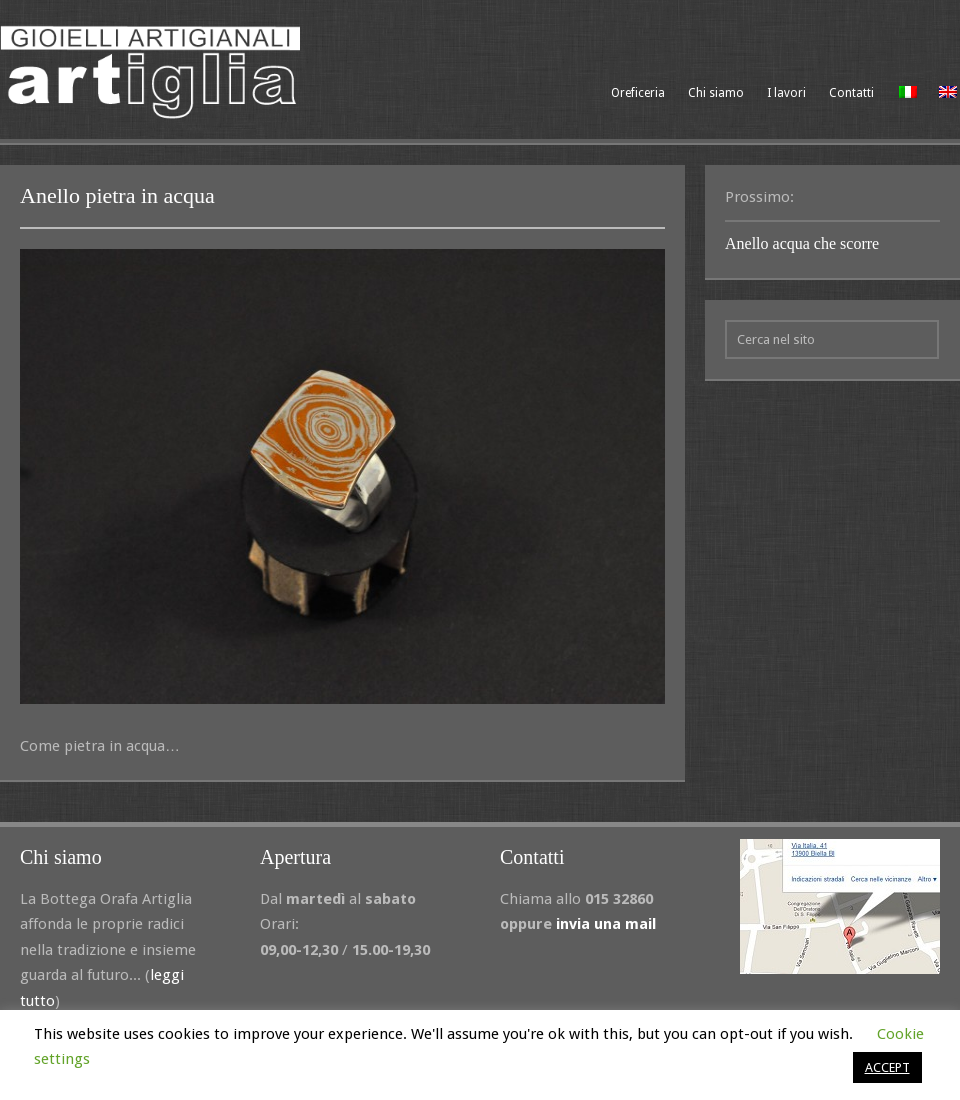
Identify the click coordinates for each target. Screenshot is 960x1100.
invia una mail (606, 924)
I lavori (786, 93)
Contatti (851, 93)
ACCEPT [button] (887, 1067)
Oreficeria (638, 93)
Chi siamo (716, 93)
